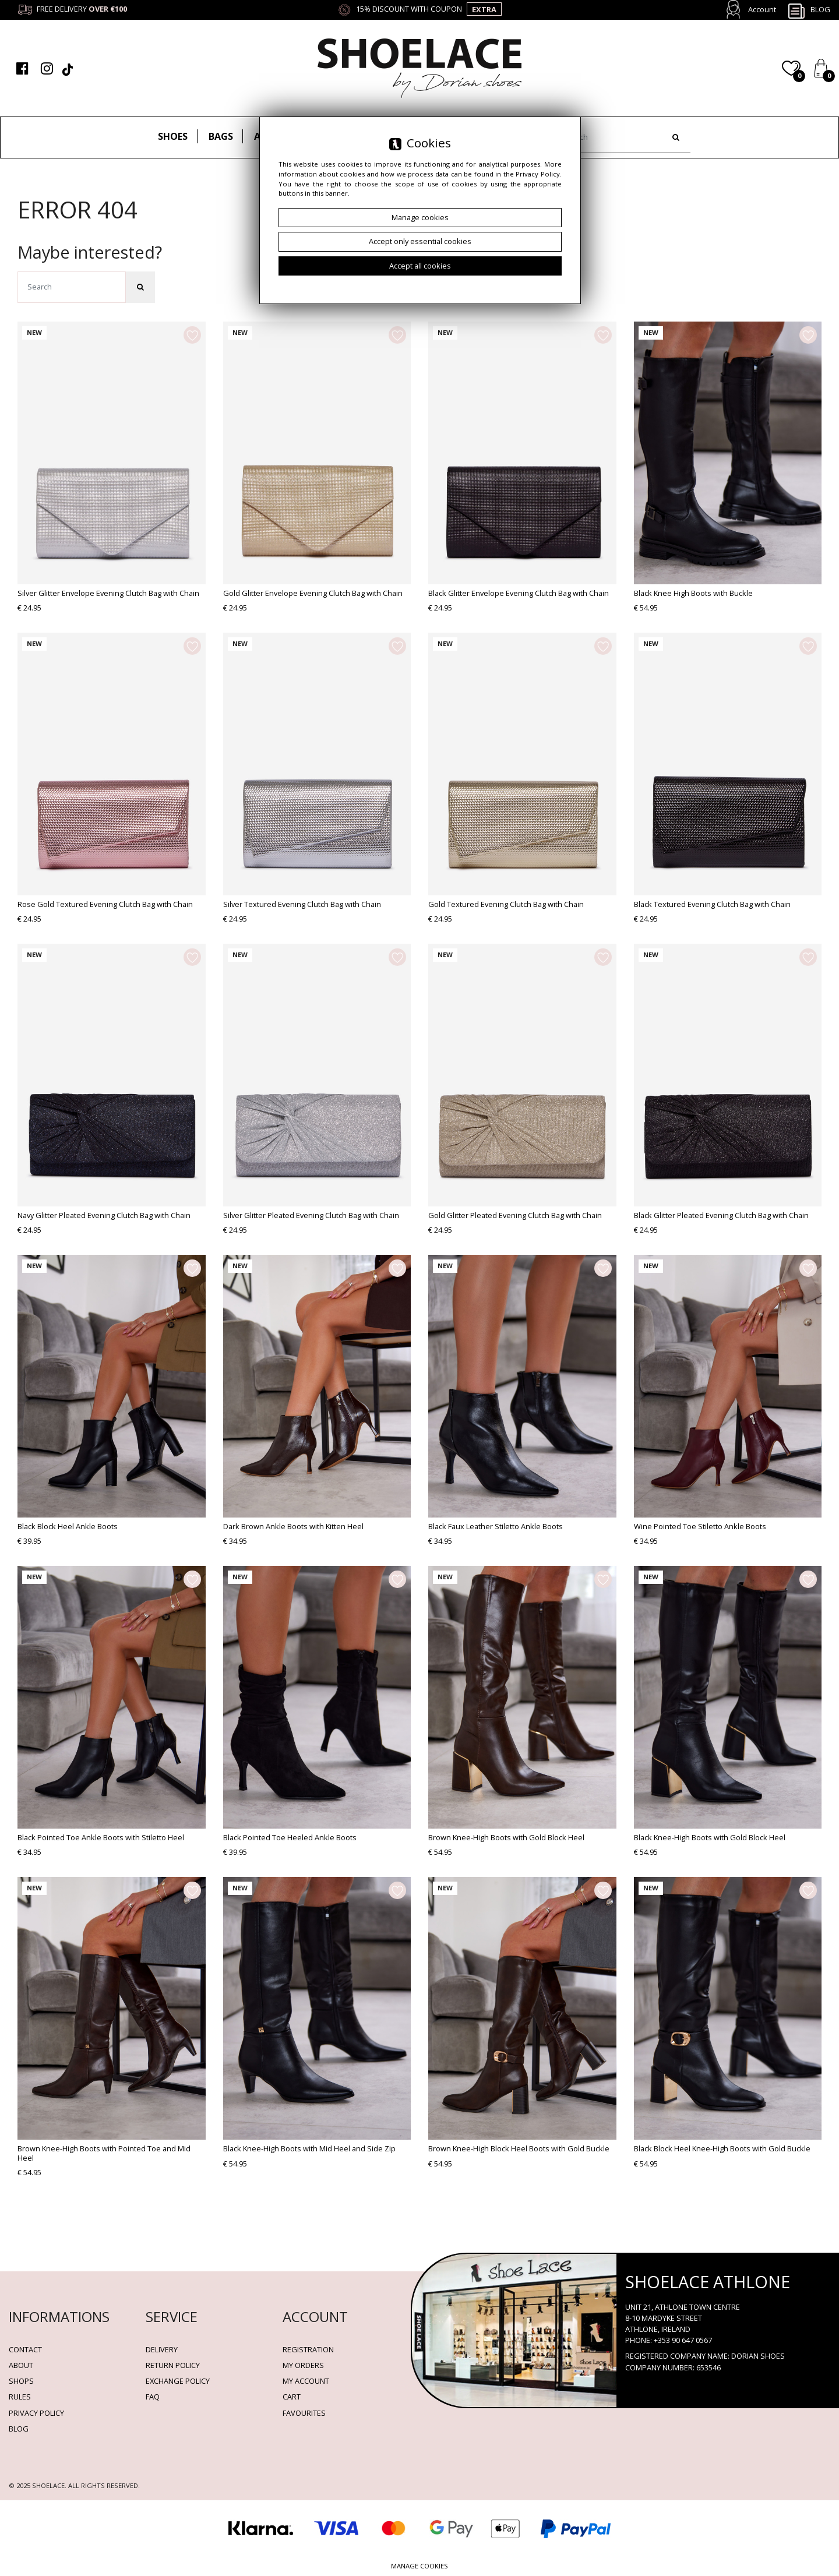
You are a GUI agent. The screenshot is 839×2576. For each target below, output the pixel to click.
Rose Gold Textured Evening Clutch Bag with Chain (105, 904)
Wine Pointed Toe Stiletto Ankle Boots (700, 1526)
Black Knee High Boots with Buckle (693, 593)
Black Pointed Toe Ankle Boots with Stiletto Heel (100, 1837)
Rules (20, 2396)
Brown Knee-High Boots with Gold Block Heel (506, 1837)
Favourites (304, 2413)
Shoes (173, 136)
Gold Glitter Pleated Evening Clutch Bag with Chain (515, 1215)
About (21, 2365)
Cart (292, 2396)
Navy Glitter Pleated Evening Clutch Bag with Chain (104, 1215)
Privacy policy (36, 2413)
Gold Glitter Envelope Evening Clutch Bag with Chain (313, 593)
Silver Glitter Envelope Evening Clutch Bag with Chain (108, 593)
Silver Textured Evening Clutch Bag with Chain (302, 904)
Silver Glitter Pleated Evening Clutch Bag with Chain (311, 1215)
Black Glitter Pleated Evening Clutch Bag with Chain (721, 1215)
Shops (21, 2381)
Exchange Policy (178, 2381)
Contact (25, 2349)
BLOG (19, 2428)
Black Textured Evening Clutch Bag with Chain (712, 904)
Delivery (162, 2349)
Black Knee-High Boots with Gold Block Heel (709, 1837)
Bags (221, 136)
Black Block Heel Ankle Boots (67, 1526)
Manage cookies (419, 2565)
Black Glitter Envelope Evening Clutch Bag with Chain (518, 593)
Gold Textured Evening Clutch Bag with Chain (506, 904)
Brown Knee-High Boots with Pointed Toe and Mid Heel (104, 2152)
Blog (808, 10)
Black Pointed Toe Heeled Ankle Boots (290, 1837)
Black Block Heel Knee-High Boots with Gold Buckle (722, 2148)
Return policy (173, 2365)
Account (762, 9)
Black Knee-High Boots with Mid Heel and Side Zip (309, 2148)
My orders (303, 2365)
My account (306, 2381)
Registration (308, 2349)
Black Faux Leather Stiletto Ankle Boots (495, 1526)
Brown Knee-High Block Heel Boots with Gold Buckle (518, 2148)
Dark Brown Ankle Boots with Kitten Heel (293, 1526)
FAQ (153, 2396)
